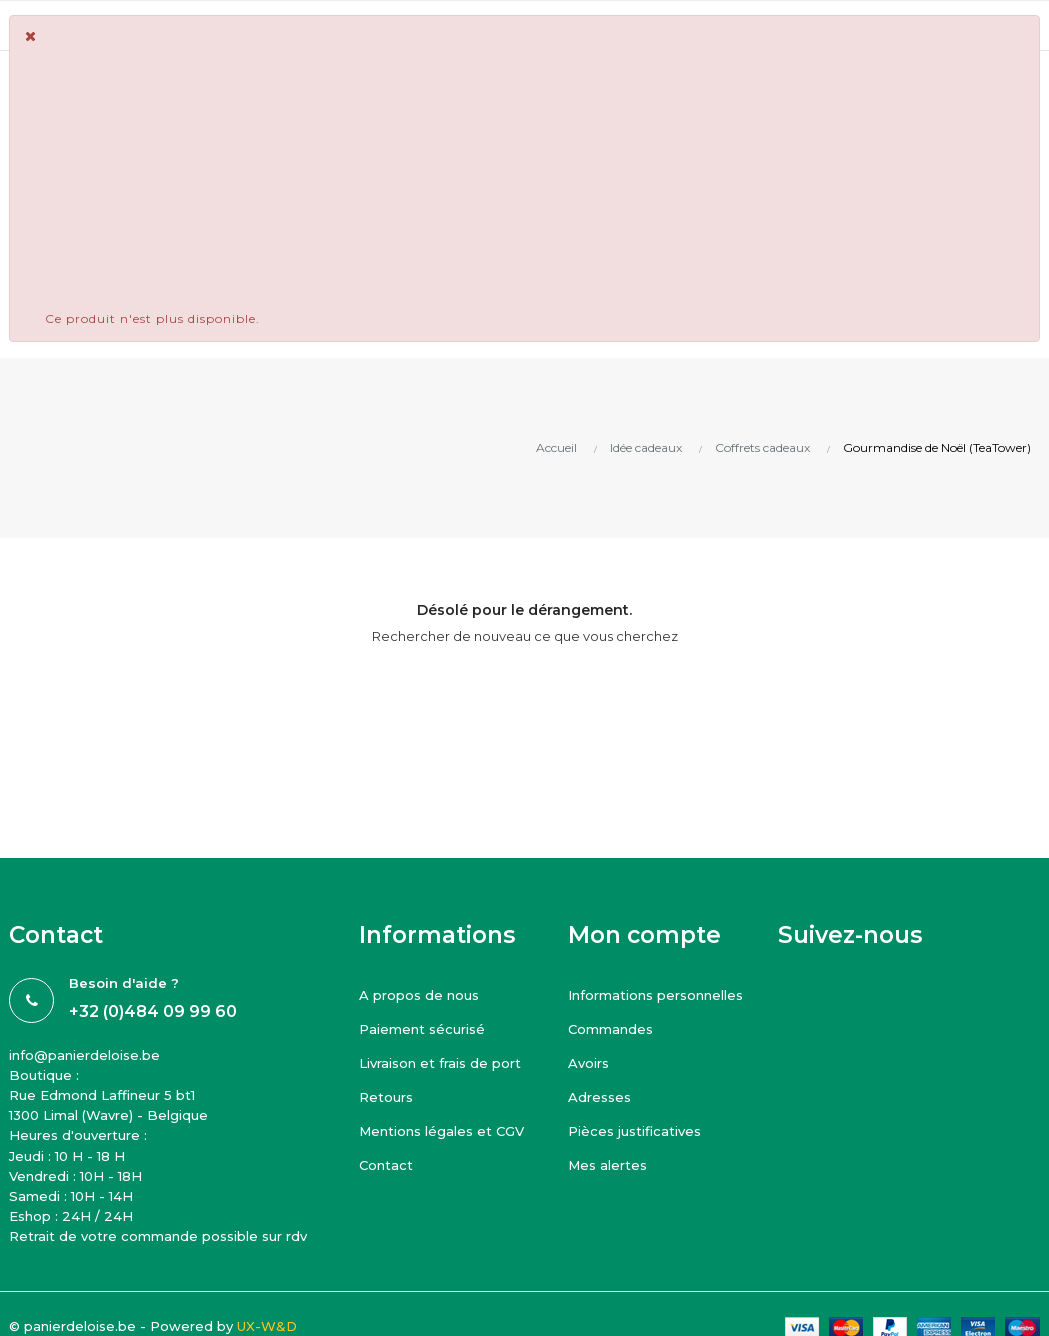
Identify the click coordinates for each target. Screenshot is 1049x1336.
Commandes (610, 1029)
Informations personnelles (655, 995)
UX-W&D (267, 1326)
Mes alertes (607, 1165)
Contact (386, 1165)
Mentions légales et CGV (441, 1131)
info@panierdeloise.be (84, 1055)
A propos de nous (419, 995)
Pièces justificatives (634, 1131)
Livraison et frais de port (440, 1063)
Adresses (599, 1097)
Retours (386, 1097)
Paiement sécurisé (422, 1029)
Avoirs (588, 1063)
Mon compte (644, 935)
